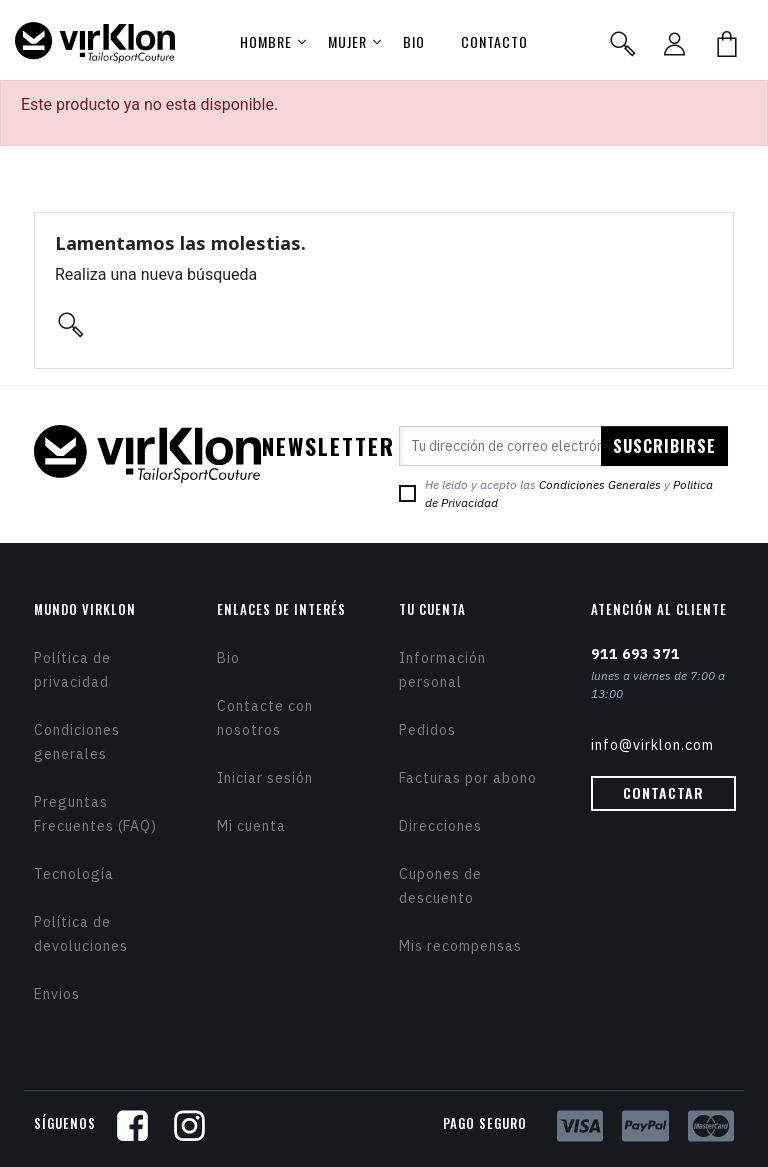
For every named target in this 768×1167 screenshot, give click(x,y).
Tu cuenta (432, 609)
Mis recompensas (460, 946)
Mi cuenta (251, 826)
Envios (57, 994)
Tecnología (74, 874)
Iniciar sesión (265, 778)
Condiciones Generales (600, 484)
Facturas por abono (468, 778)
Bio (228, 658)
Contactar (663, 792)
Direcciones (440, 826)
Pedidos (427, 730)
